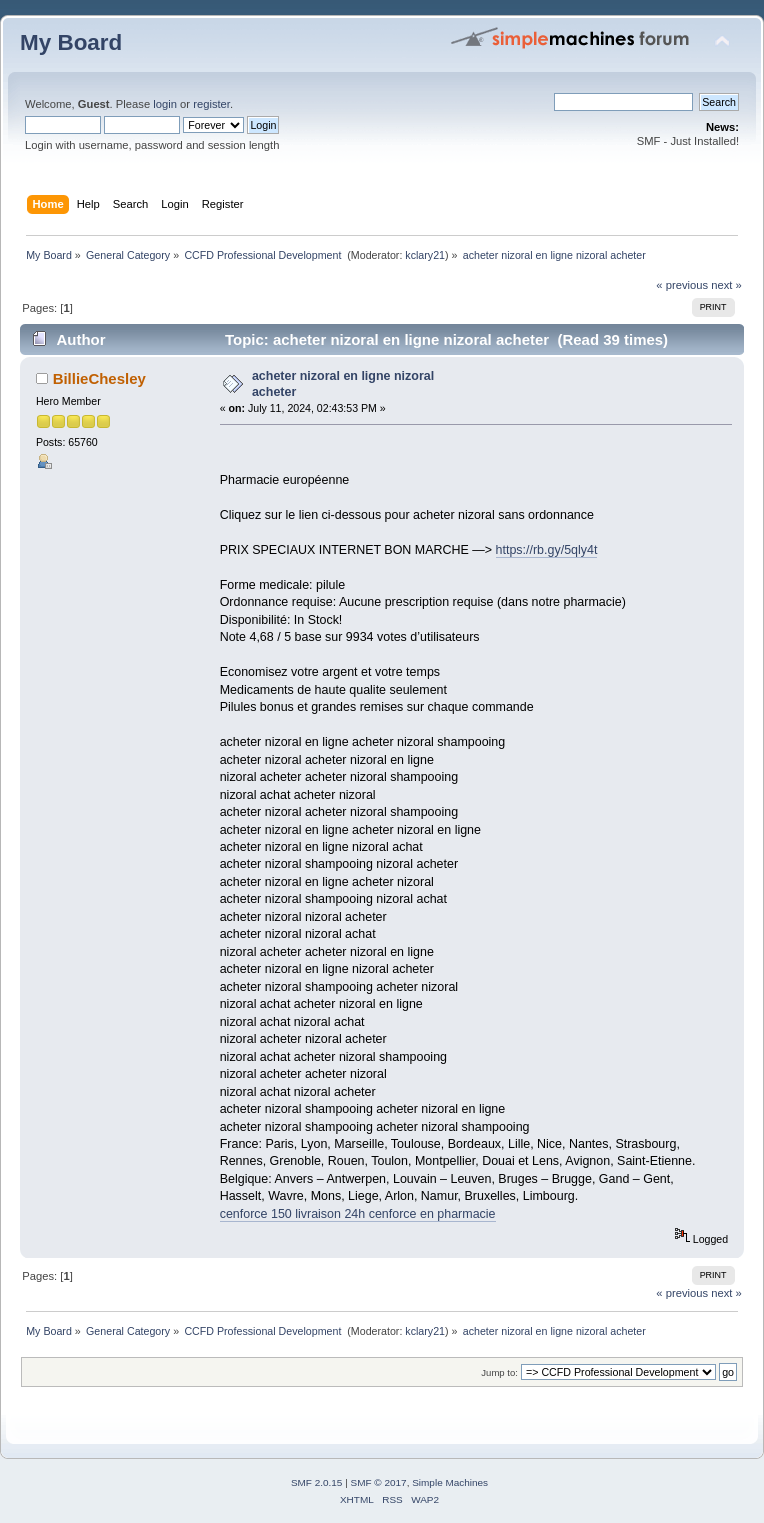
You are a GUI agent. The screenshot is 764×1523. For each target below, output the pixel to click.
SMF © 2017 (379, 1482)
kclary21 (425, 255)
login (165, 104)
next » (726, 285)
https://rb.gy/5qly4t (547, 550)
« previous (682, 285)
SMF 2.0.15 (317, 1482)
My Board (71, 42)
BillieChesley (99, 378)
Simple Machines (450, 1482)
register (211, 104)
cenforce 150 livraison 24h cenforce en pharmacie (358, 1214)
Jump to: (499, 1372)
